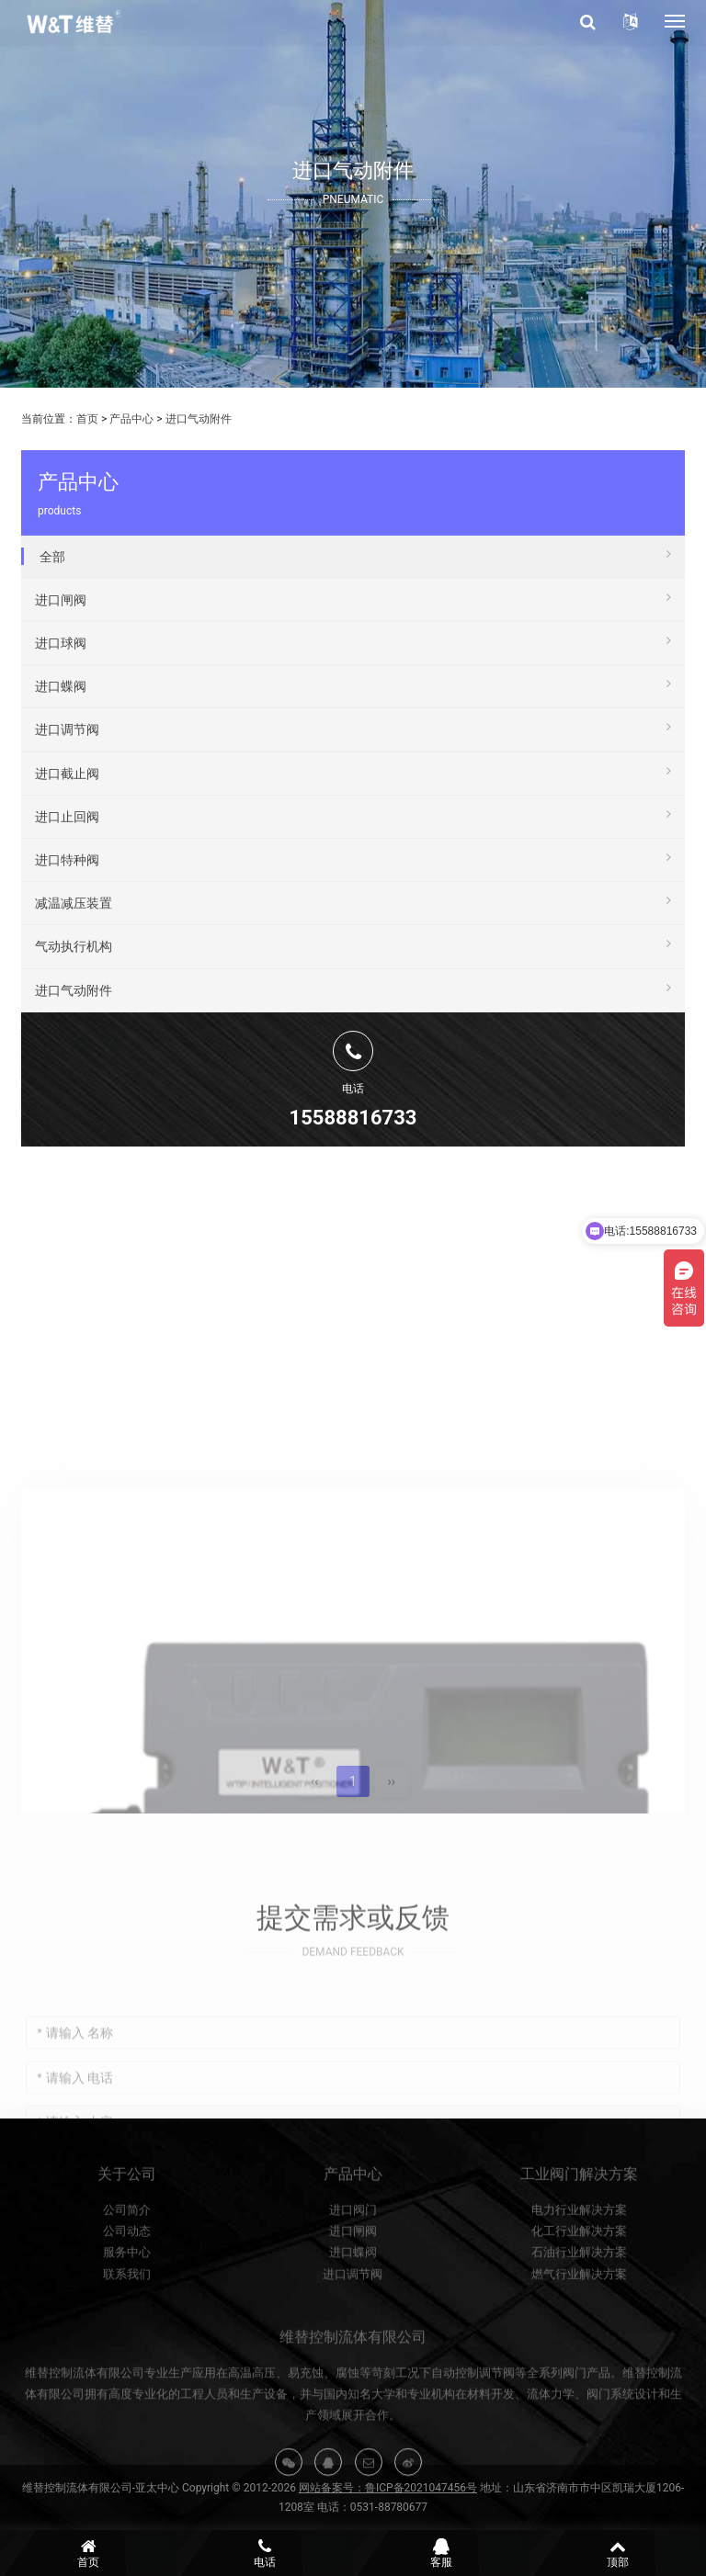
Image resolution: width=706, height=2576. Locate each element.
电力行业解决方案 (579, 2267)
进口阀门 (353, 2267)
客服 (441, 2553)
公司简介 (127, 2267)
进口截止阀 (353, 770)
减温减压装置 (353, 900)
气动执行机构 (353, 943)
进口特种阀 (353, 857)
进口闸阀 (353, 597)
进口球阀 (353, 640)
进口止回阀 (353, 814)
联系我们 (127, 2332)
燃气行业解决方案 (579, 2332)
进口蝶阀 (353, 683)
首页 (87, 418)
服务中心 (127, 2310)
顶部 (618, 2553)
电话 (264, 2553)
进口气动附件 (198, 418)
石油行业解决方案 (579, 2310)
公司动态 (127, 2289)
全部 (355, 554)
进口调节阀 (353, 726)
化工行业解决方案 (579, 2289)
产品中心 (131, 418)
